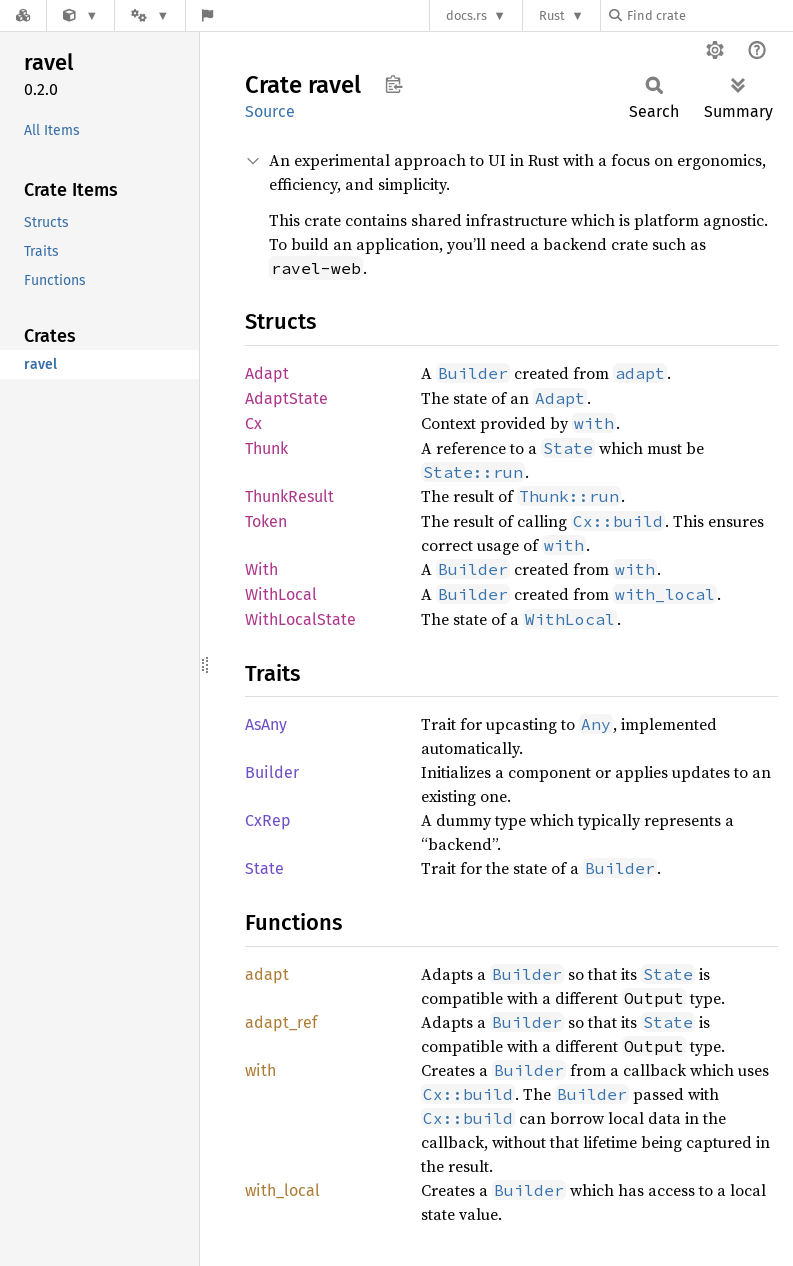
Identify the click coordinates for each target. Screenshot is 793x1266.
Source (270, 111)
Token (266, 521)
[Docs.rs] (23, 15)
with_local (282, 1190)
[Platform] (150, 15)
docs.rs (466, 15)
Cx (253, 423)
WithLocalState (300, 619)
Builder (272, 772)
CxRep (268, 820)
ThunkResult (289, 496)
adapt (267, 974)
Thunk (266, 448)
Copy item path (393, 84)
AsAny (266, 724)
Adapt (267, 373)
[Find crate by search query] (709, 15)
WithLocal (281, 594)
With (261, 569)
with (260, 1070)
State (264, 868)
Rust (552, 15)
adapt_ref (281, 1022)
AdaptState (286, 398)
